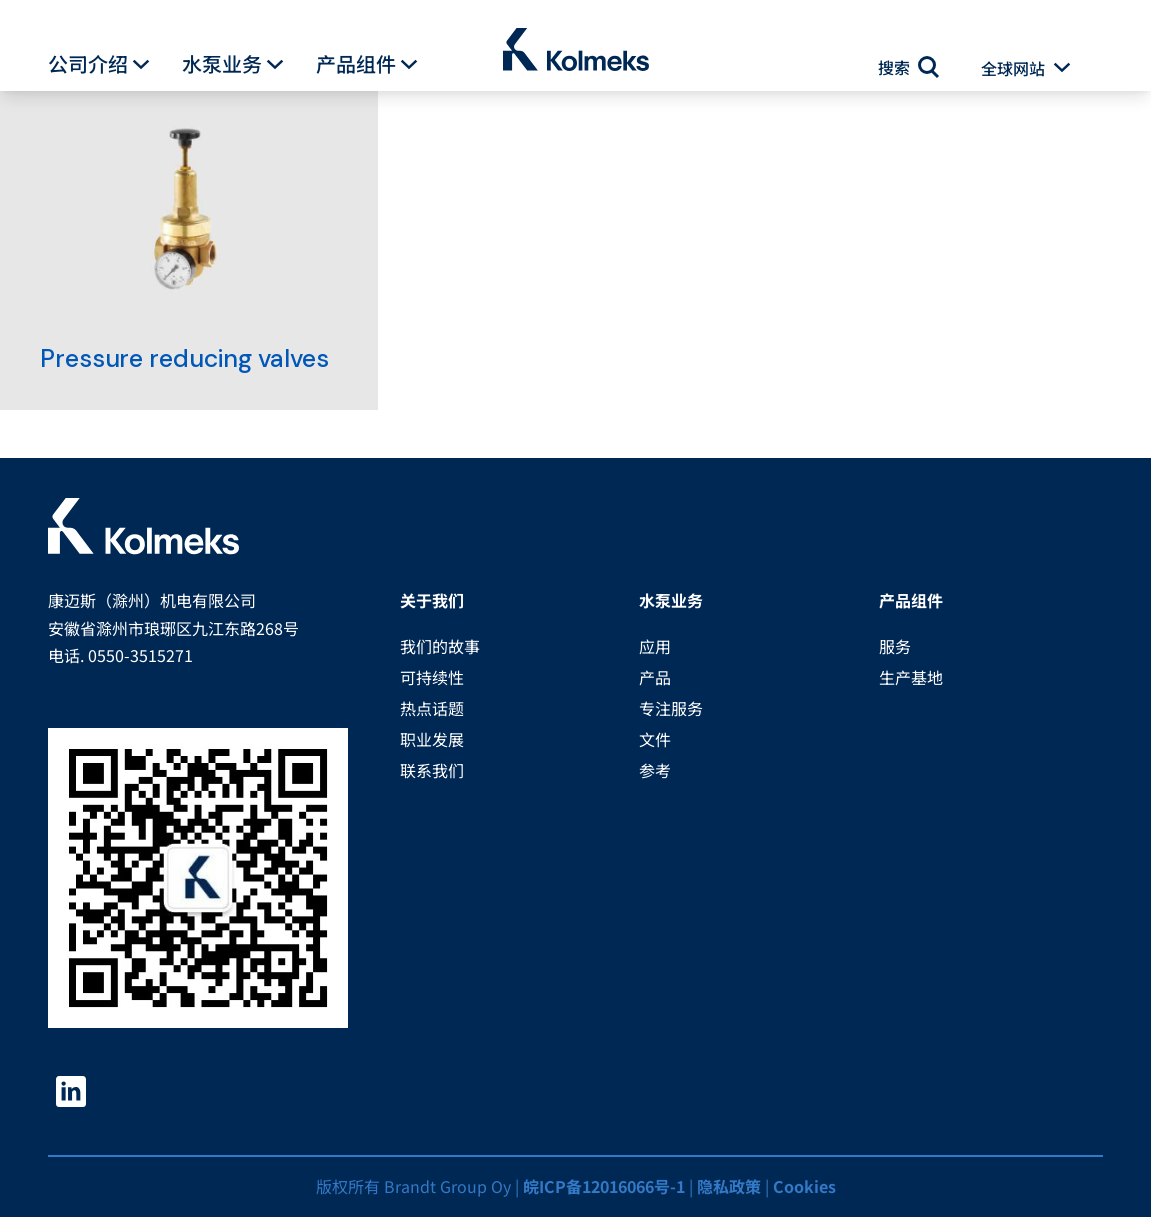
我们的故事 (440, 646)
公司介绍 (88, 64)
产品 (655, 677)
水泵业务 (222, 64)
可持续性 (432, 677)
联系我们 (432, 770)
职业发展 (432, 739)
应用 (655, 646)
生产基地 (911, 677)
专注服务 (671, 708)
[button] (141, 65)
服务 (895, 646)
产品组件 (356, 64)
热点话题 (432, 708)
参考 (655, 770)
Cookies (804, 1186)
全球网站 (1013, 68)
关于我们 (432, 600)
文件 (655, 739)
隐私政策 (729, 1186)
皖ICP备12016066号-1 (604, 1186)
